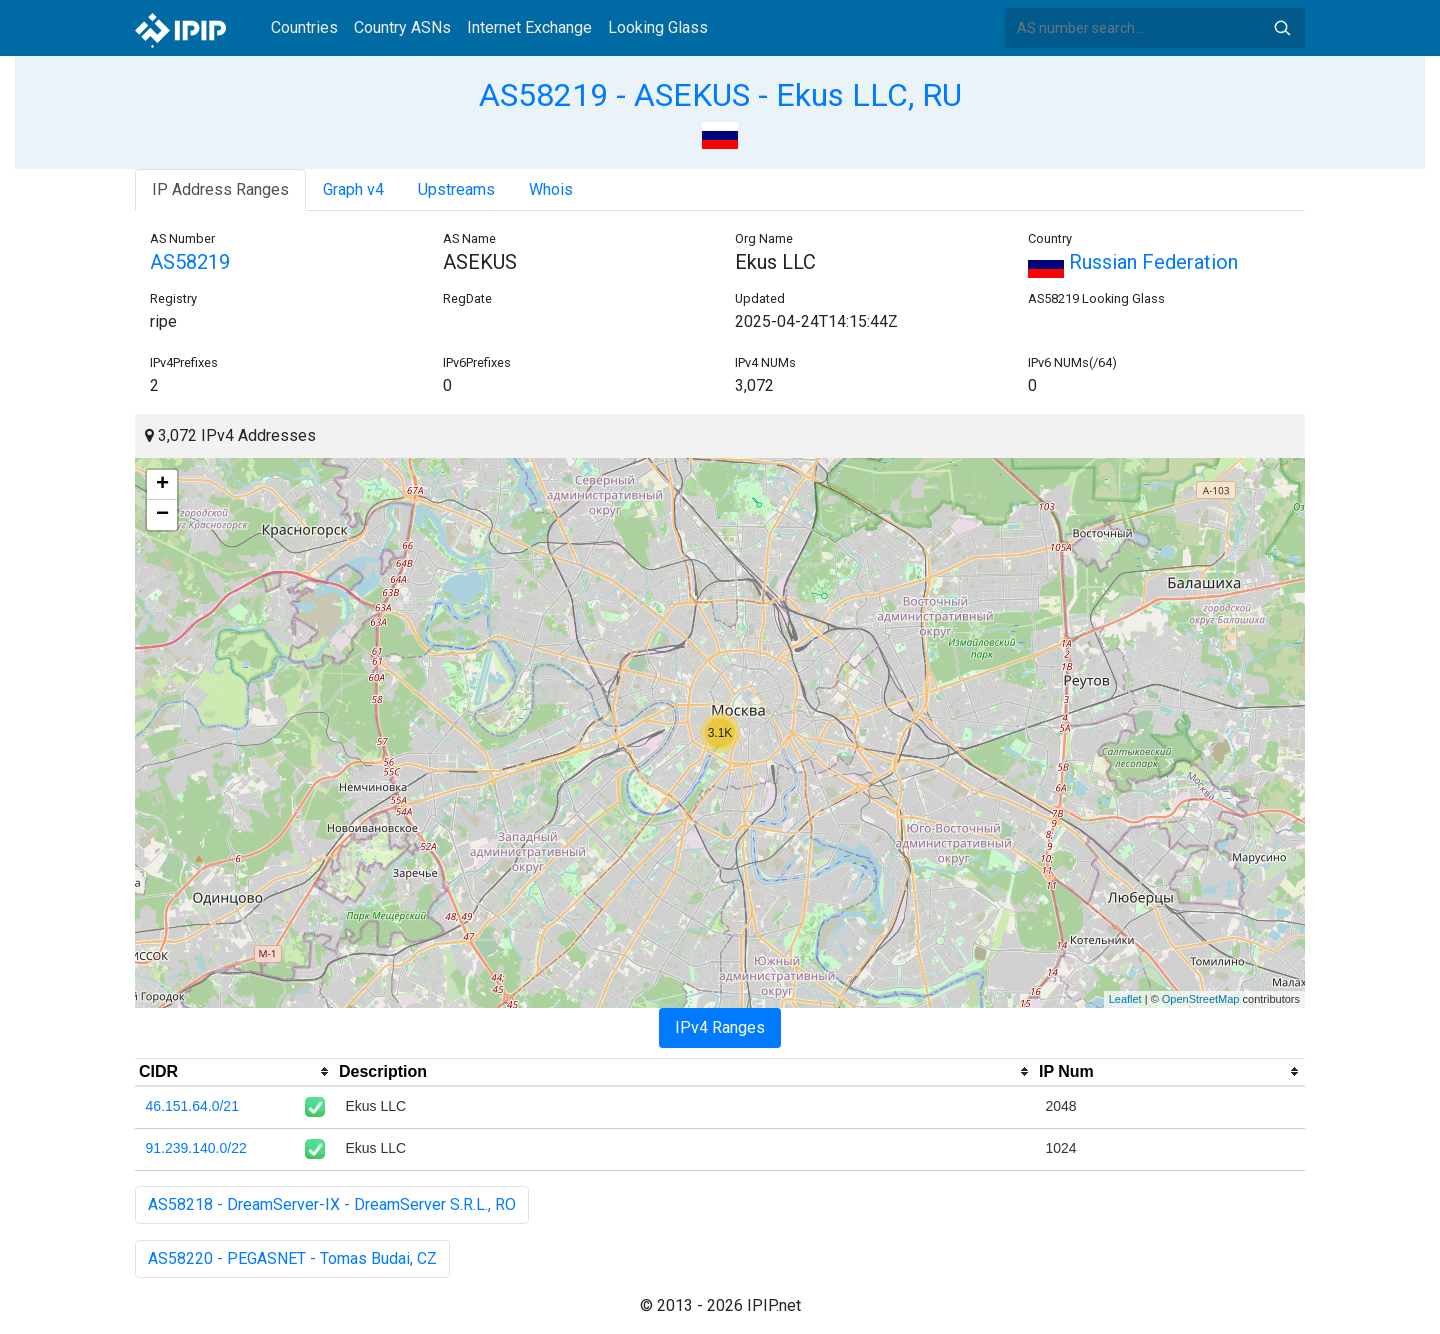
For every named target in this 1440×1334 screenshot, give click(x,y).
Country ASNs (402, 27)
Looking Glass (658, 27)
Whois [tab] (551, 189)
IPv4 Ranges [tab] (720, 1027)
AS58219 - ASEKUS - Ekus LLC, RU (720, 95)
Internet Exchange (529, 27)
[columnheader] (235, 1072)
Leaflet (1125, 999)
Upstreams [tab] (456, 189)
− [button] (162, 515)
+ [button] (162, 485)
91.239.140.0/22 (196, 1148)
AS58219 (190, 262)
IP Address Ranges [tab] (220, 189)
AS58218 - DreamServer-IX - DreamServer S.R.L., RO (332, 1204)
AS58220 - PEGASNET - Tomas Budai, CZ (292, 1258)
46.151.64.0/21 (192, 1106)
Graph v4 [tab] (353, 189)
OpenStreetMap (1201, 999)
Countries (304, 27)
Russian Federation (1133, 262)
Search (1282, 28)
